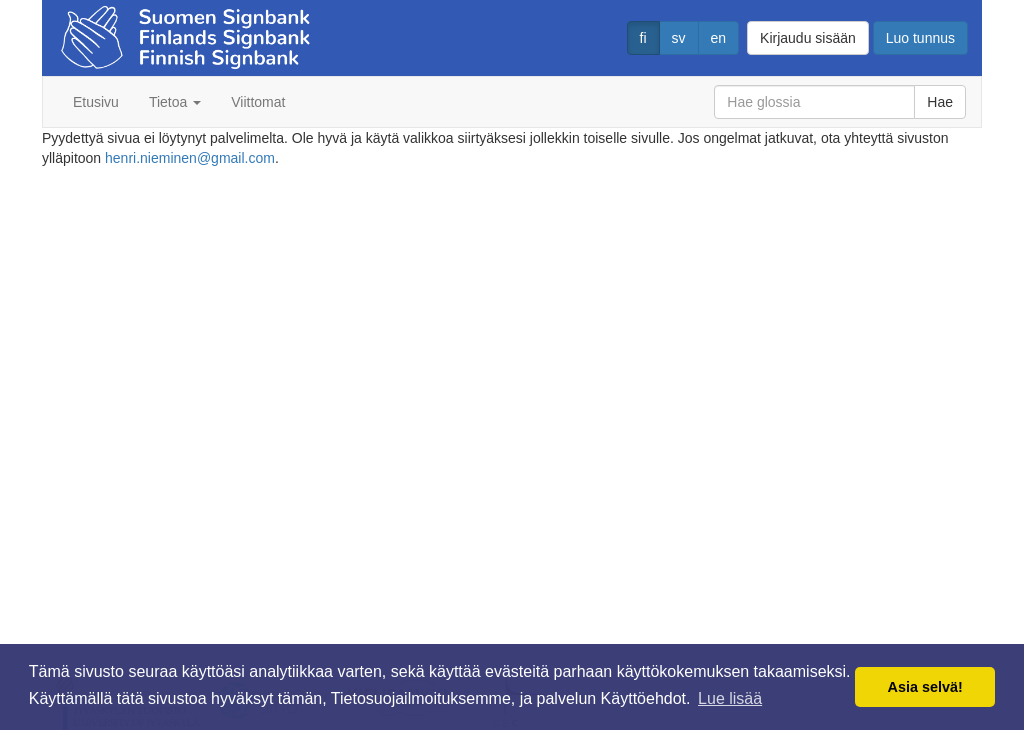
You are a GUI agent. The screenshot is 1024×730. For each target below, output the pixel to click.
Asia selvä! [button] (925, 687)
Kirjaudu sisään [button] (808, 38)
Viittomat (258, 102)
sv (679, 38)
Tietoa (175, 102)
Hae (940, 102)
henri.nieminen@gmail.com (190, 158)
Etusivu (96, 102)
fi (643, 38)
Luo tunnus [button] (920, 38)
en (719, 38)
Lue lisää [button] (730, 698)
